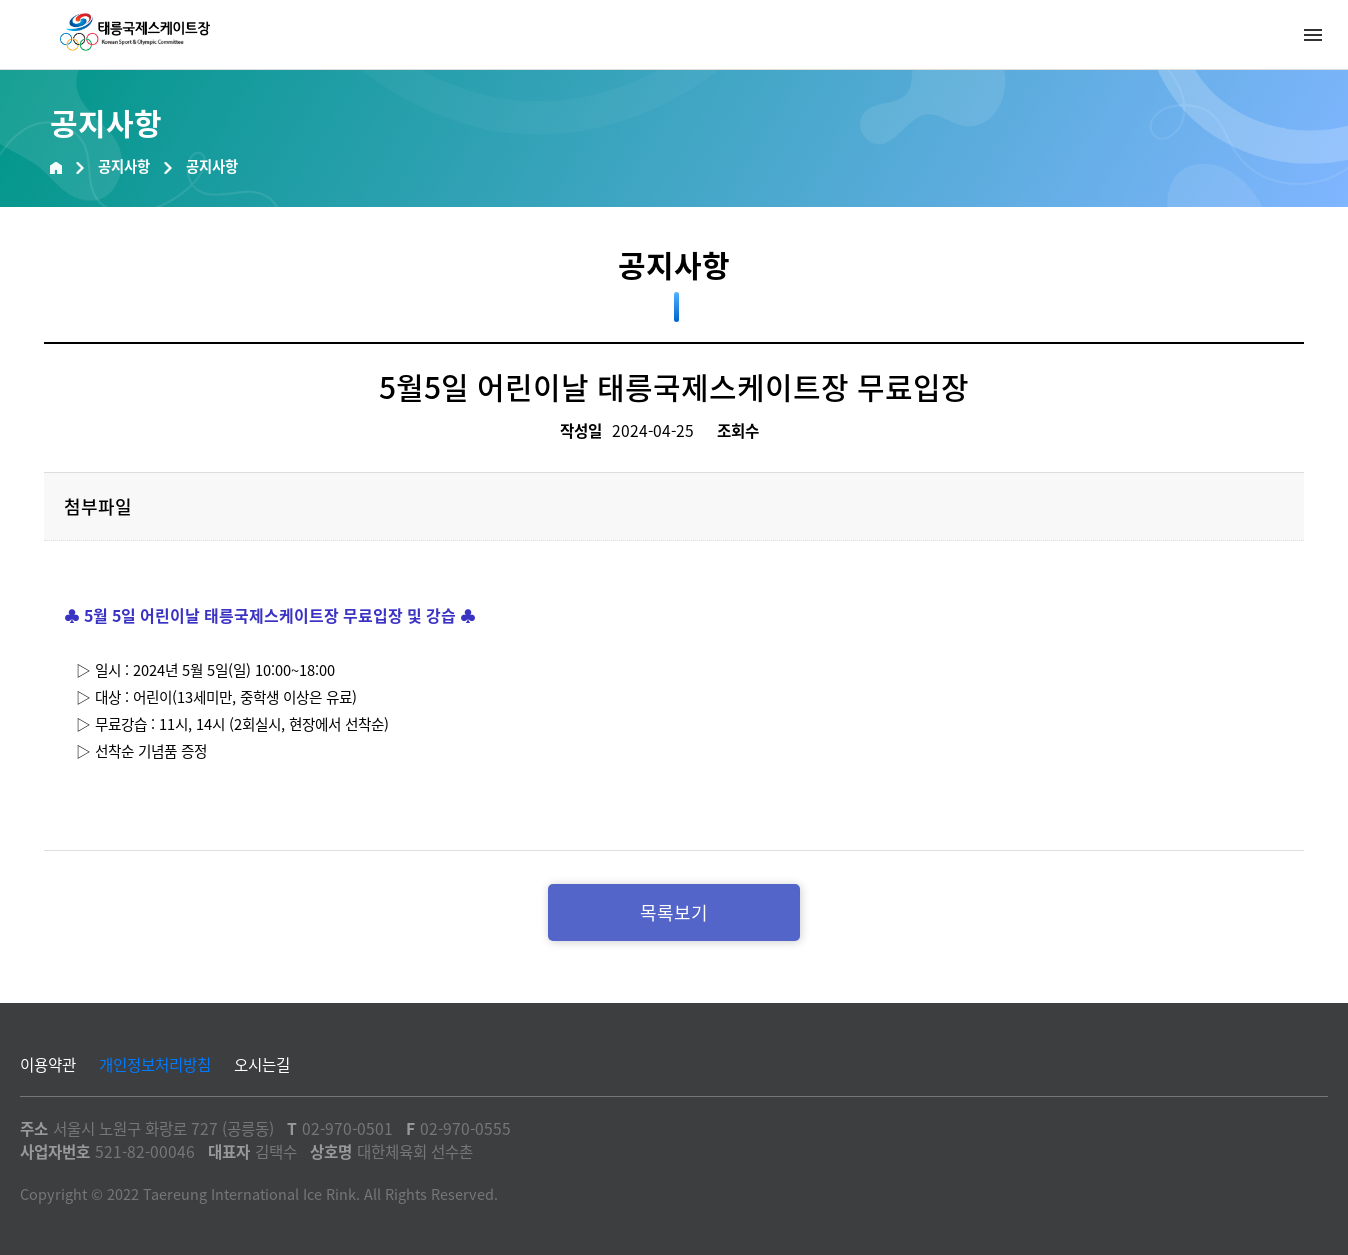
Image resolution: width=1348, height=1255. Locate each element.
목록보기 (674, 912)
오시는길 (262, 1064)
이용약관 (48, 1064)
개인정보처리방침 (155, 1064)
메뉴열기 (1313, 35)
